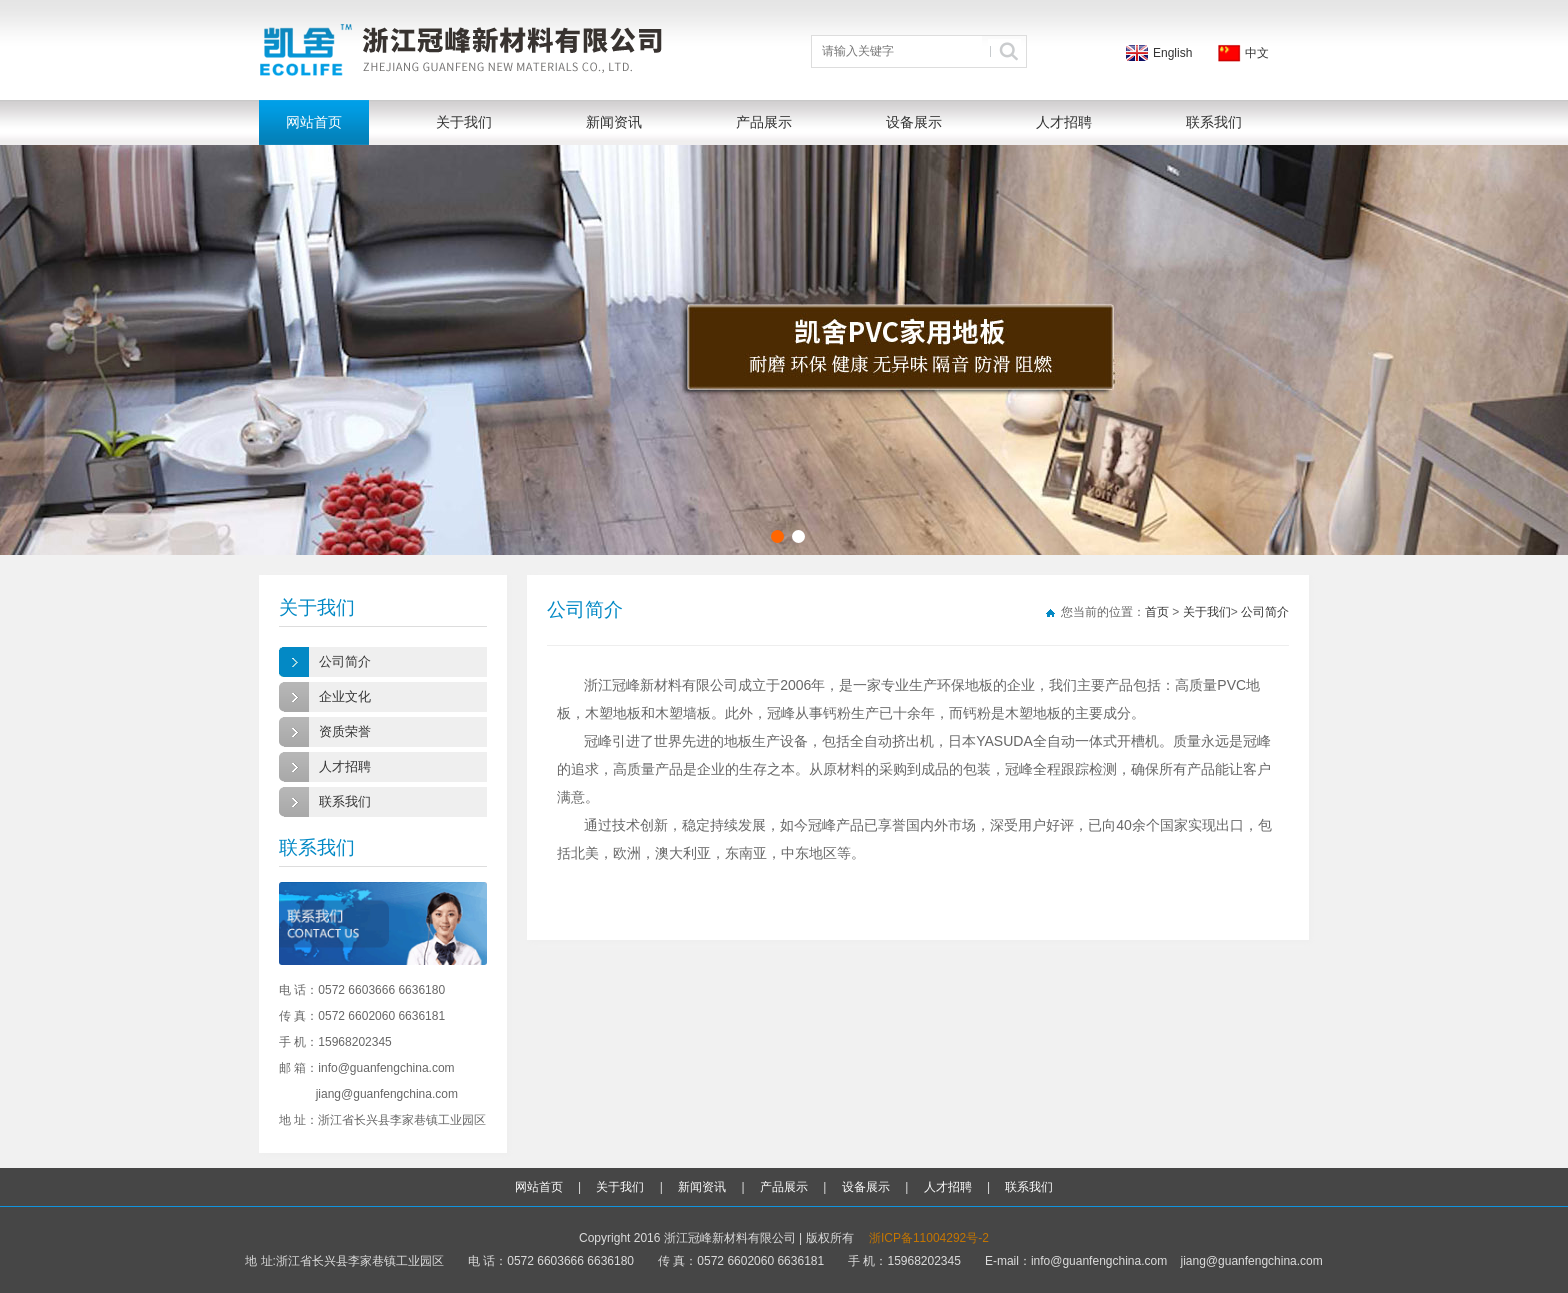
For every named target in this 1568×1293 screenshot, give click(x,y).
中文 (1257, 53)
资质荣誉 (345, 731)
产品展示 (764, 122)
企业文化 (345, 696)
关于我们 (464, 122)
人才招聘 (1064, 122)
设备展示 (914, 122)
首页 (1157, 612)
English (1172, 53)
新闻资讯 (614, 122)
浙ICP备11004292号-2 (929, 1238)
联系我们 (1214, 122)
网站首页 (314, 122)
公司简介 (345, 661)
